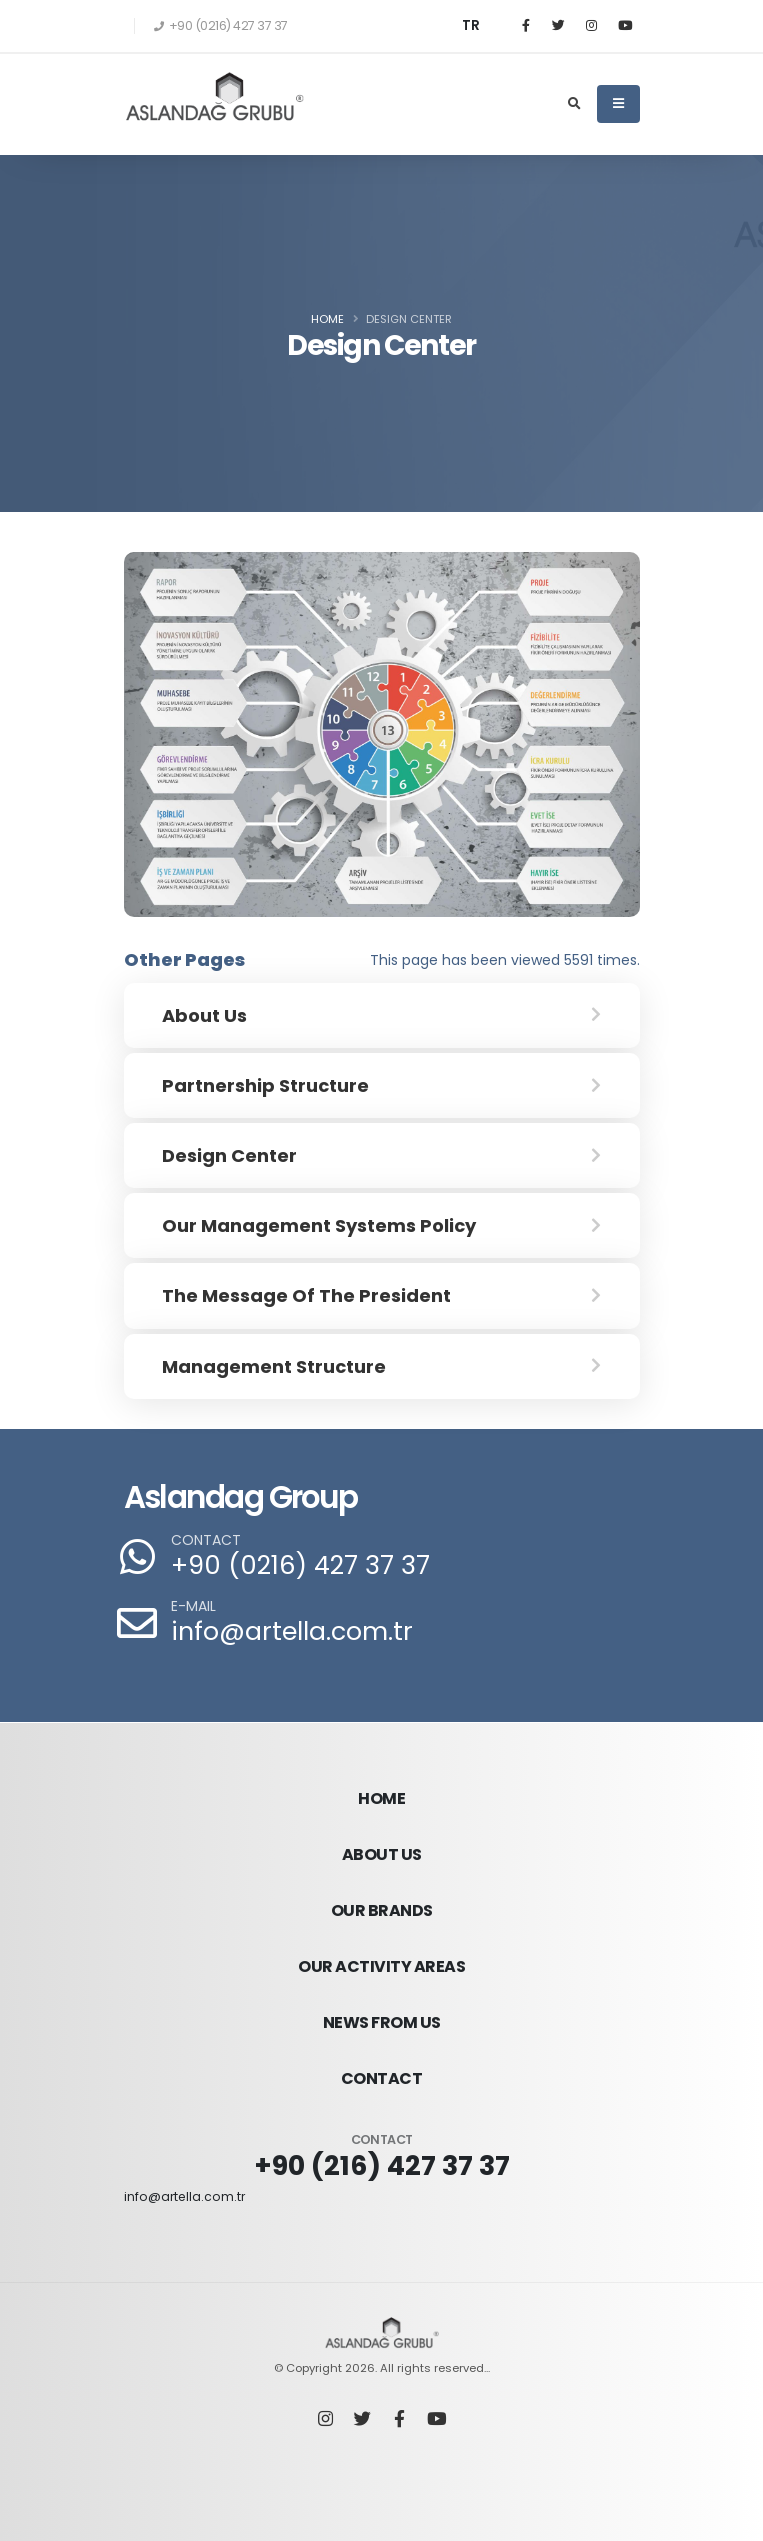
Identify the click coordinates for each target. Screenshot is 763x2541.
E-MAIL (193, 1606)
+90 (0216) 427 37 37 (300, 1565)
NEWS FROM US (382, 2022)
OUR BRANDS (382, 1910)
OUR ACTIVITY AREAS (381, 1966)
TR (471, 25)
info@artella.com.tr (292, 1631)
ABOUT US (382, 1854)
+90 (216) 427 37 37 (381, 2165)
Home (327, 319)
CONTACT (206, 1540)
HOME (381, 1798)
